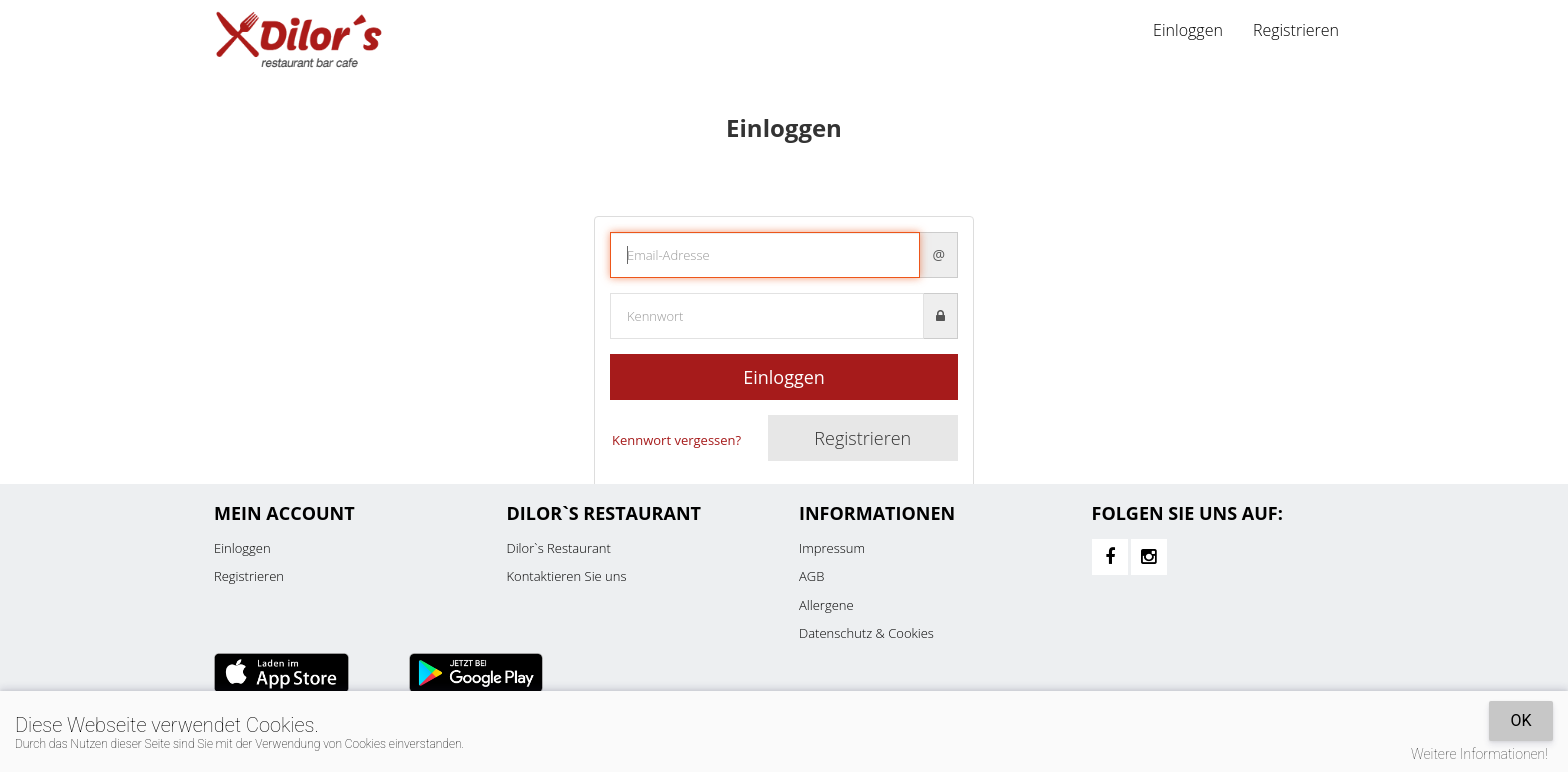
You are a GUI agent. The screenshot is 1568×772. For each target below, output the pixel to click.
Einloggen (1188, 30)
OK (1520, 720)
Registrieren (1296, 30)
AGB (811, 576)
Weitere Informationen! (1479, 754)
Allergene (826, 605)
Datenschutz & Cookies (866, 633)
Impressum (832, 548)
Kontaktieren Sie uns (567, 576)
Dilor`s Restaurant (559, 548)
